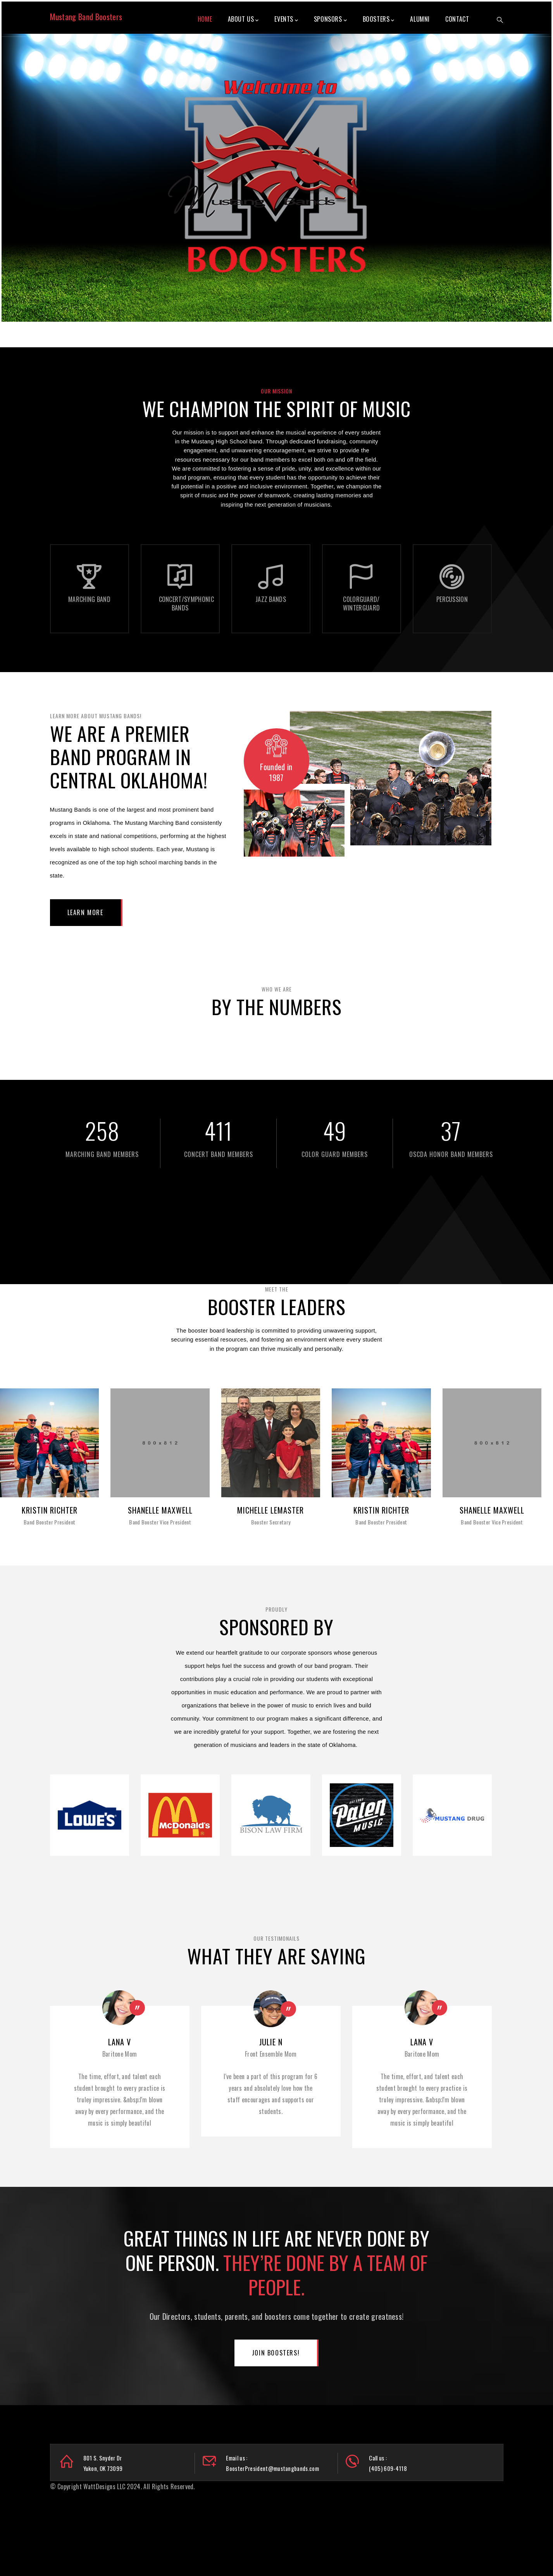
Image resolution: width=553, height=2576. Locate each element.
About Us (243, 19)
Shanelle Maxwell (160, 1510)
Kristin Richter (50, 1510)
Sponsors (330, 19)
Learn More (85, 912)
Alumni (420, 19)
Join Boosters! (276, 2352)
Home (205, 19)
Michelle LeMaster (270, 1510)
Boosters (379, 19)
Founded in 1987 (276, 772)
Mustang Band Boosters (86, 16)
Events (286, 19)
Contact (457, 19)
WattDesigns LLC (104, 2486)
